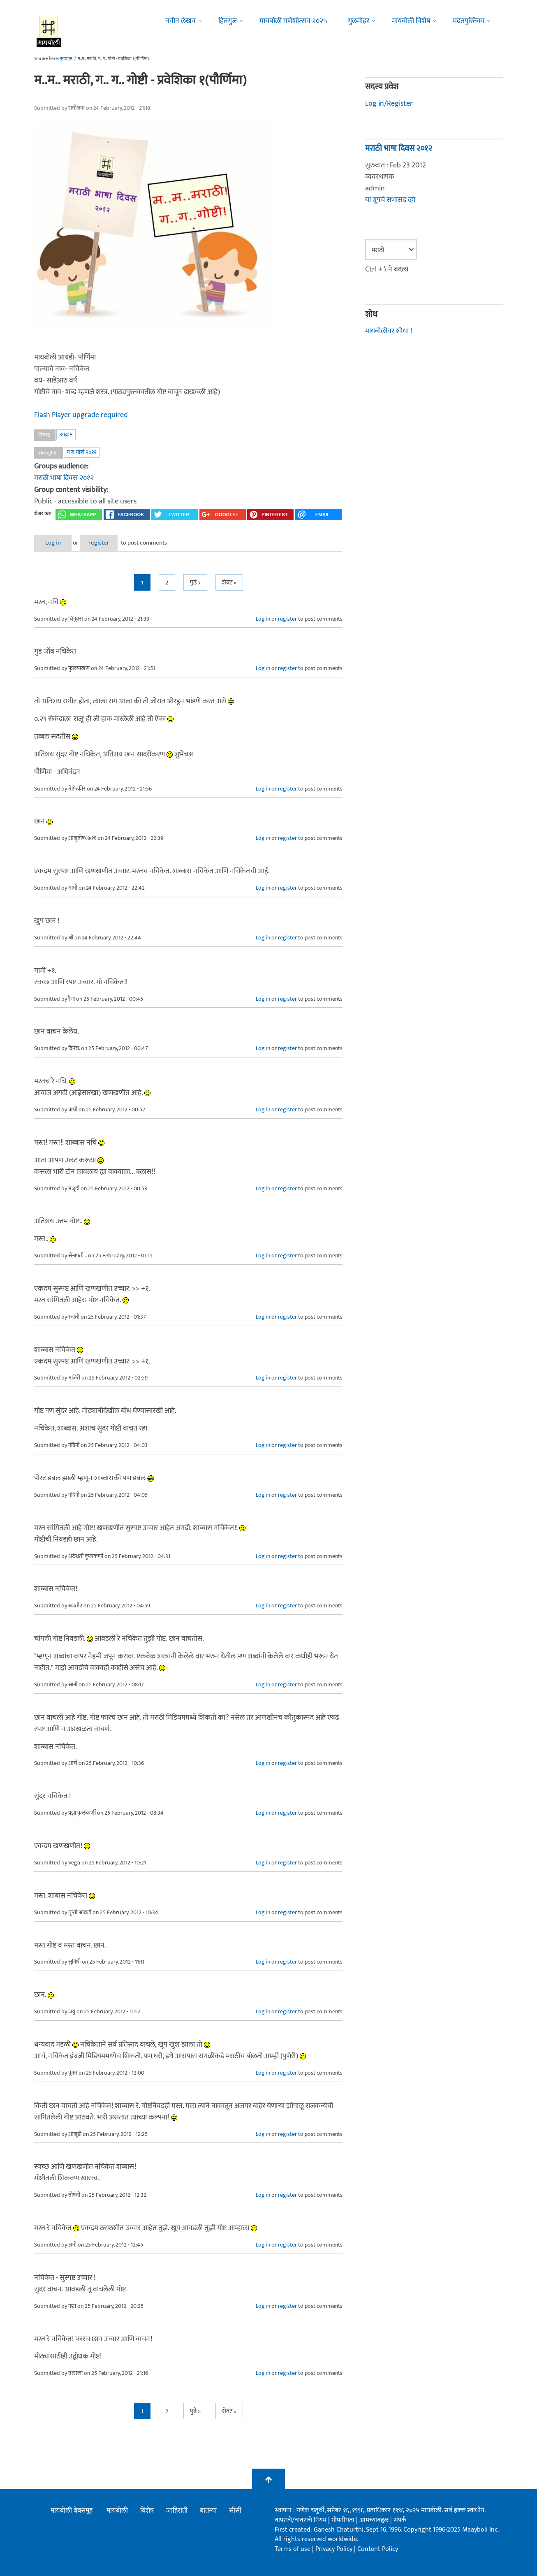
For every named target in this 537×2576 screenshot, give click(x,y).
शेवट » (229, 582)
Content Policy (377, 2548)
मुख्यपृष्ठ (66, 59)
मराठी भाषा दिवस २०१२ (64, 477)
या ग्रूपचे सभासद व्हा (390, 200)
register (107, 542)
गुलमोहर (358, 21)
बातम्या (208, 2510)
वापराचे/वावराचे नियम (300, 2519)
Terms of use (292, 2548)
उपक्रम (66, 434)
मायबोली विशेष (411, 21)
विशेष (147, 2510)
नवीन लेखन (180, 21)
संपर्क (399, 2519)
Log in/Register (389, 103)
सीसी (235, 2510)
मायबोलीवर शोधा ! (388, 330)
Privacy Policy (334, 2548)
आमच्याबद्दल (374, 2519)
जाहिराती (176, 2510)
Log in (56, 542)
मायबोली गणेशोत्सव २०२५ (293, 21)
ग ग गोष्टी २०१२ (82, 452)
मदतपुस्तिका (468, 21)
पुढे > (195, 582)
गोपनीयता (343, 2519)
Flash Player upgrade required (81, 415)
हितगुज (227, 21)
